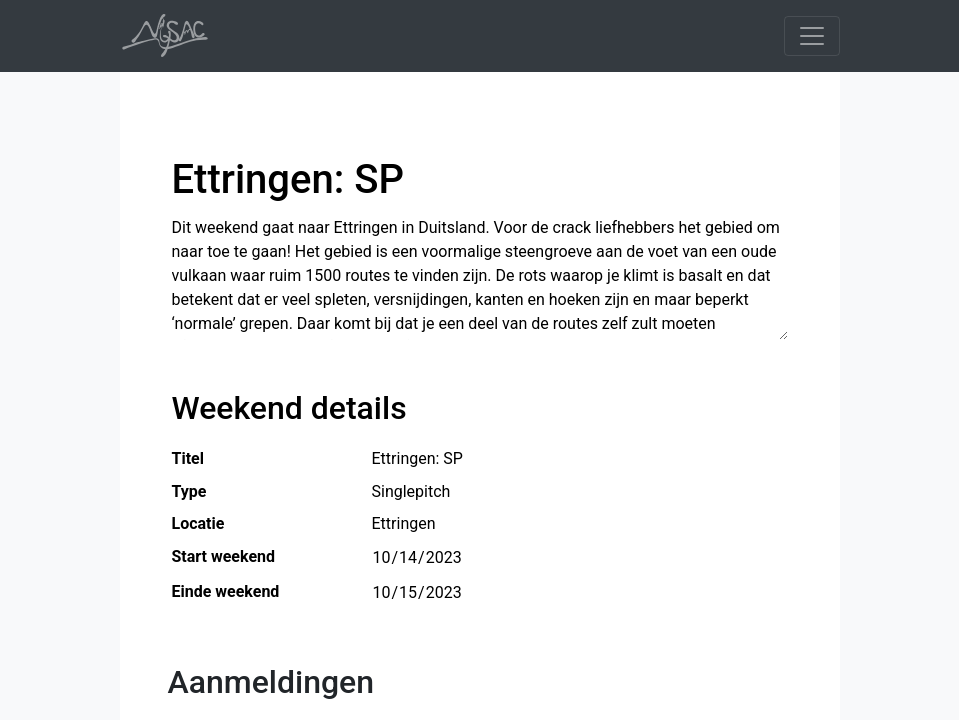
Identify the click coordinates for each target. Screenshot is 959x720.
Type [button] (189, 491)
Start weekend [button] (224, 556)
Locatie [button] (198, 523)
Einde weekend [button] (226, 591)
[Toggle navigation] (812, 36)
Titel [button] (188, 458)
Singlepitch (411, 490)
